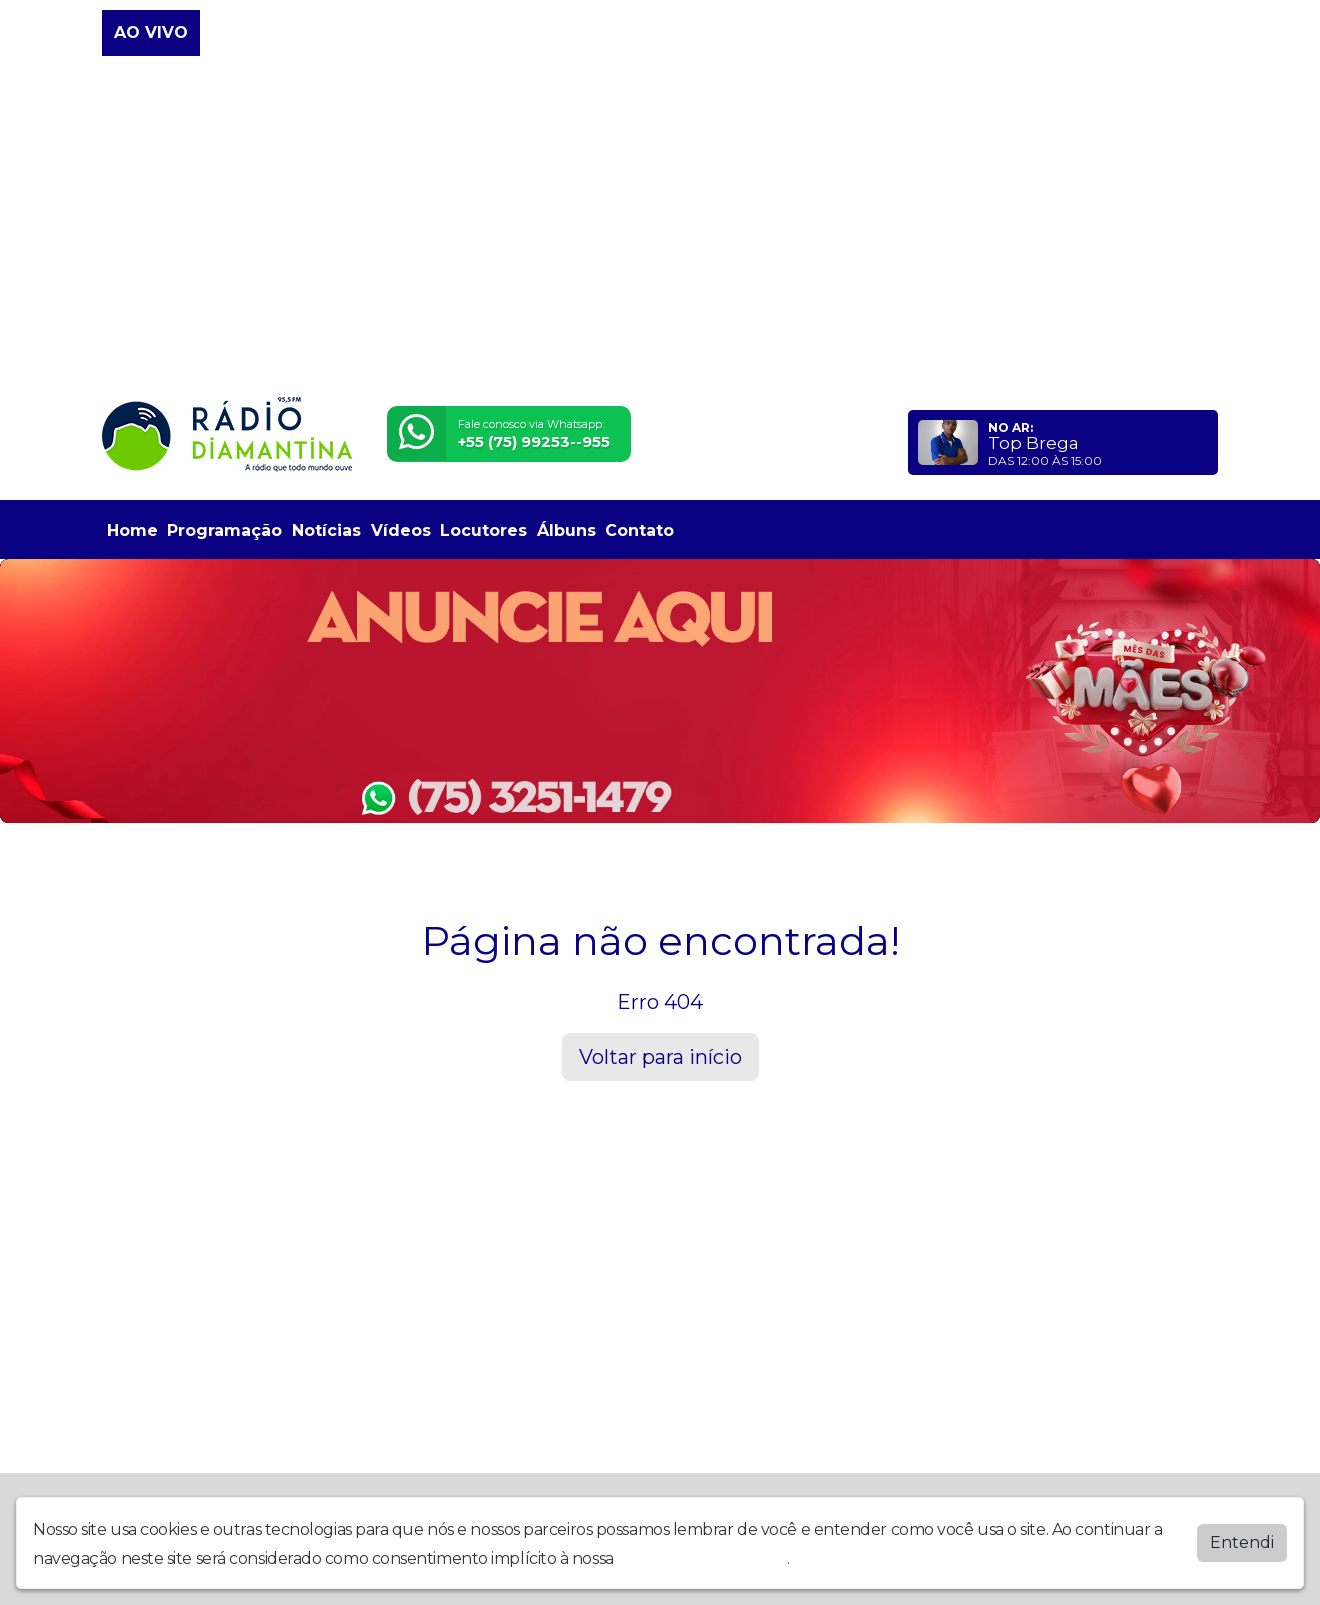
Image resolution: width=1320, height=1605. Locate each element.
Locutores (483, 530)
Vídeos (401, 530)
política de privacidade (702, 1558)
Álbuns (566, 530)
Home (132, 530)
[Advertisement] (660, 228)
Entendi (1242, 1542)
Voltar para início (660, 1057)
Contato (639, 530)
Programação (224, 530)
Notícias (326, 530)
